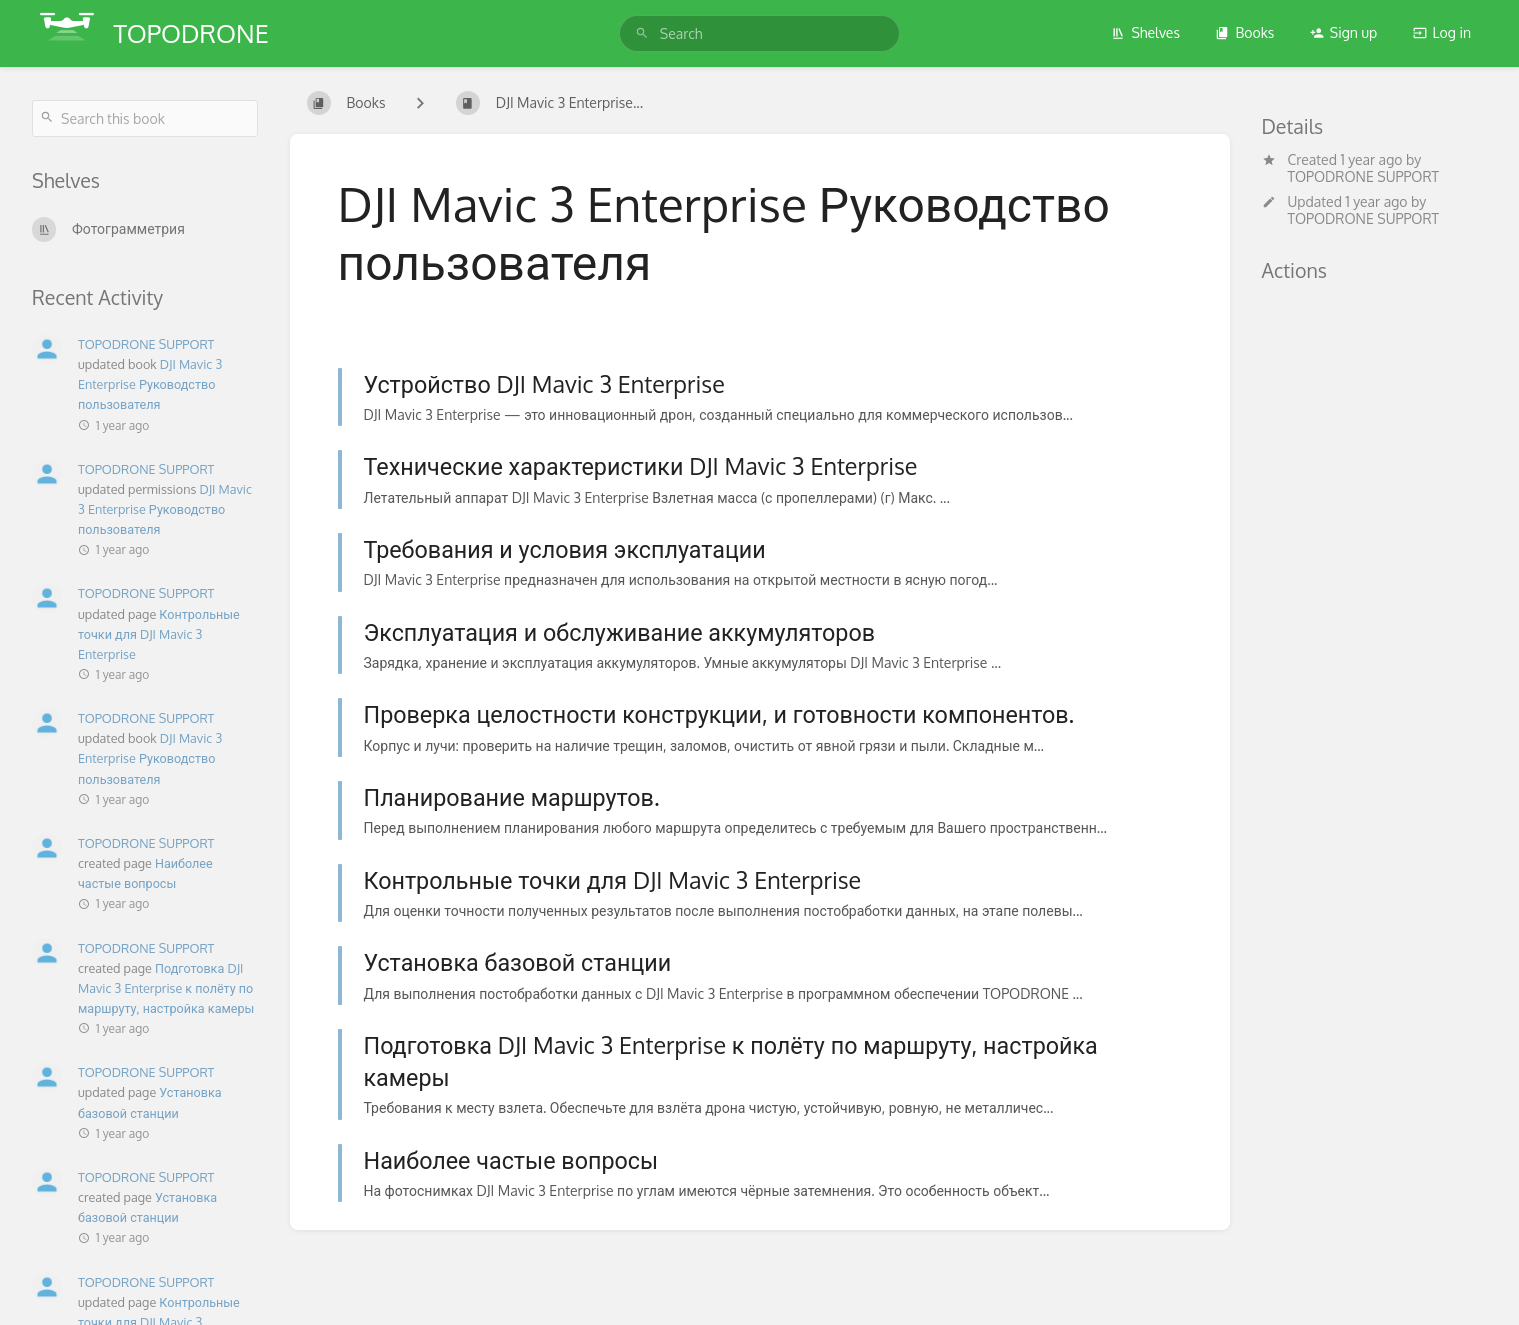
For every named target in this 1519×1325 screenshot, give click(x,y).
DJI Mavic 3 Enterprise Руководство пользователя (150, 384)
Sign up (1343, 32)
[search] (759, 33)
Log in (1442, 32)
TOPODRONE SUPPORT (1364, 176)
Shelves (1145, 32)
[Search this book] (145, 118)
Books (1244, 32)
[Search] (642, 33)
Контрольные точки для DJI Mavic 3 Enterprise (159, 634)
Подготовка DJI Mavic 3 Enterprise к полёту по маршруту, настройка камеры (166, 988)
